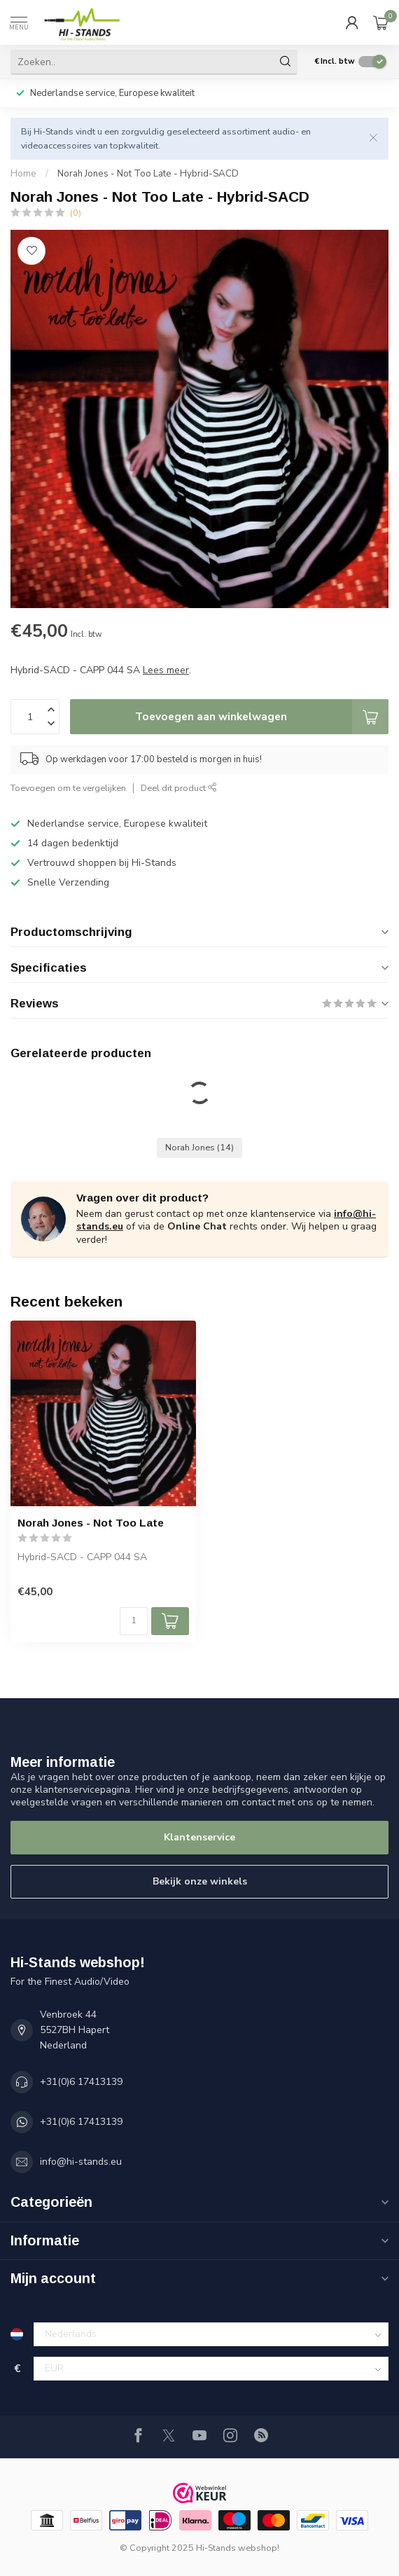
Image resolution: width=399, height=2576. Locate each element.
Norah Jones (199, 1147)
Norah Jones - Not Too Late (91, 1523)
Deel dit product (179, 788)
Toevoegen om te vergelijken (68, 788)
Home (23, 173)
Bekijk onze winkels (200, 1881)
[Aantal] (134, 1621)
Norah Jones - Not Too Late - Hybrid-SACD (148, 173)
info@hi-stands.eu (81, 2161)
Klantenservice (199, 1837)
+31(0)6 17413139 (81, 2081)
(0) (75, 213)
